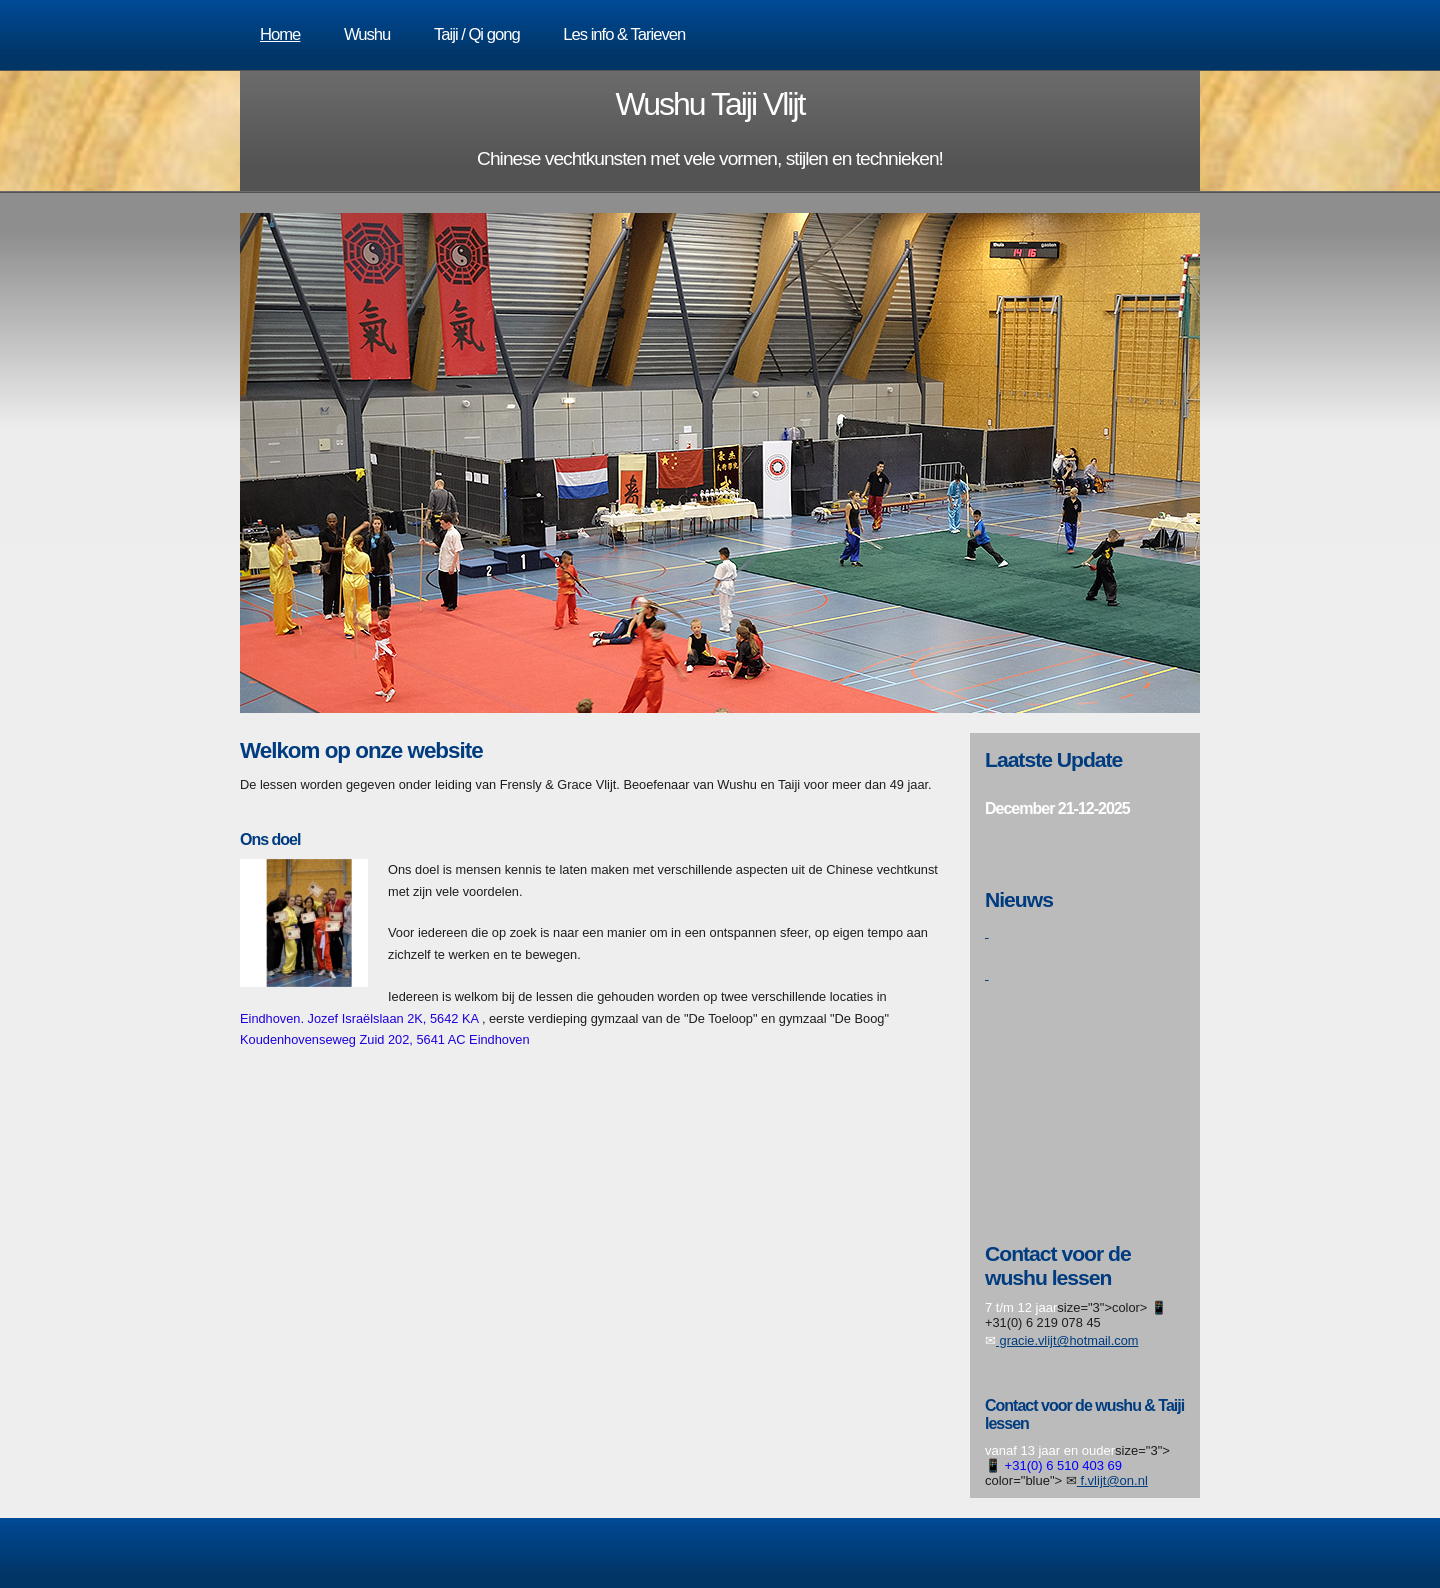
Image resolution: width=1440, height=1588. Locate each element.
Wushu (367, 34)
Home (280, 34)
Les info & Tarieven (624, 34)
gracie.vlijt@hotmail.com (1067, 1340)
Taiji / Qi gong (477, 34)
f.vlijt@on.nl (1112, 1480)
